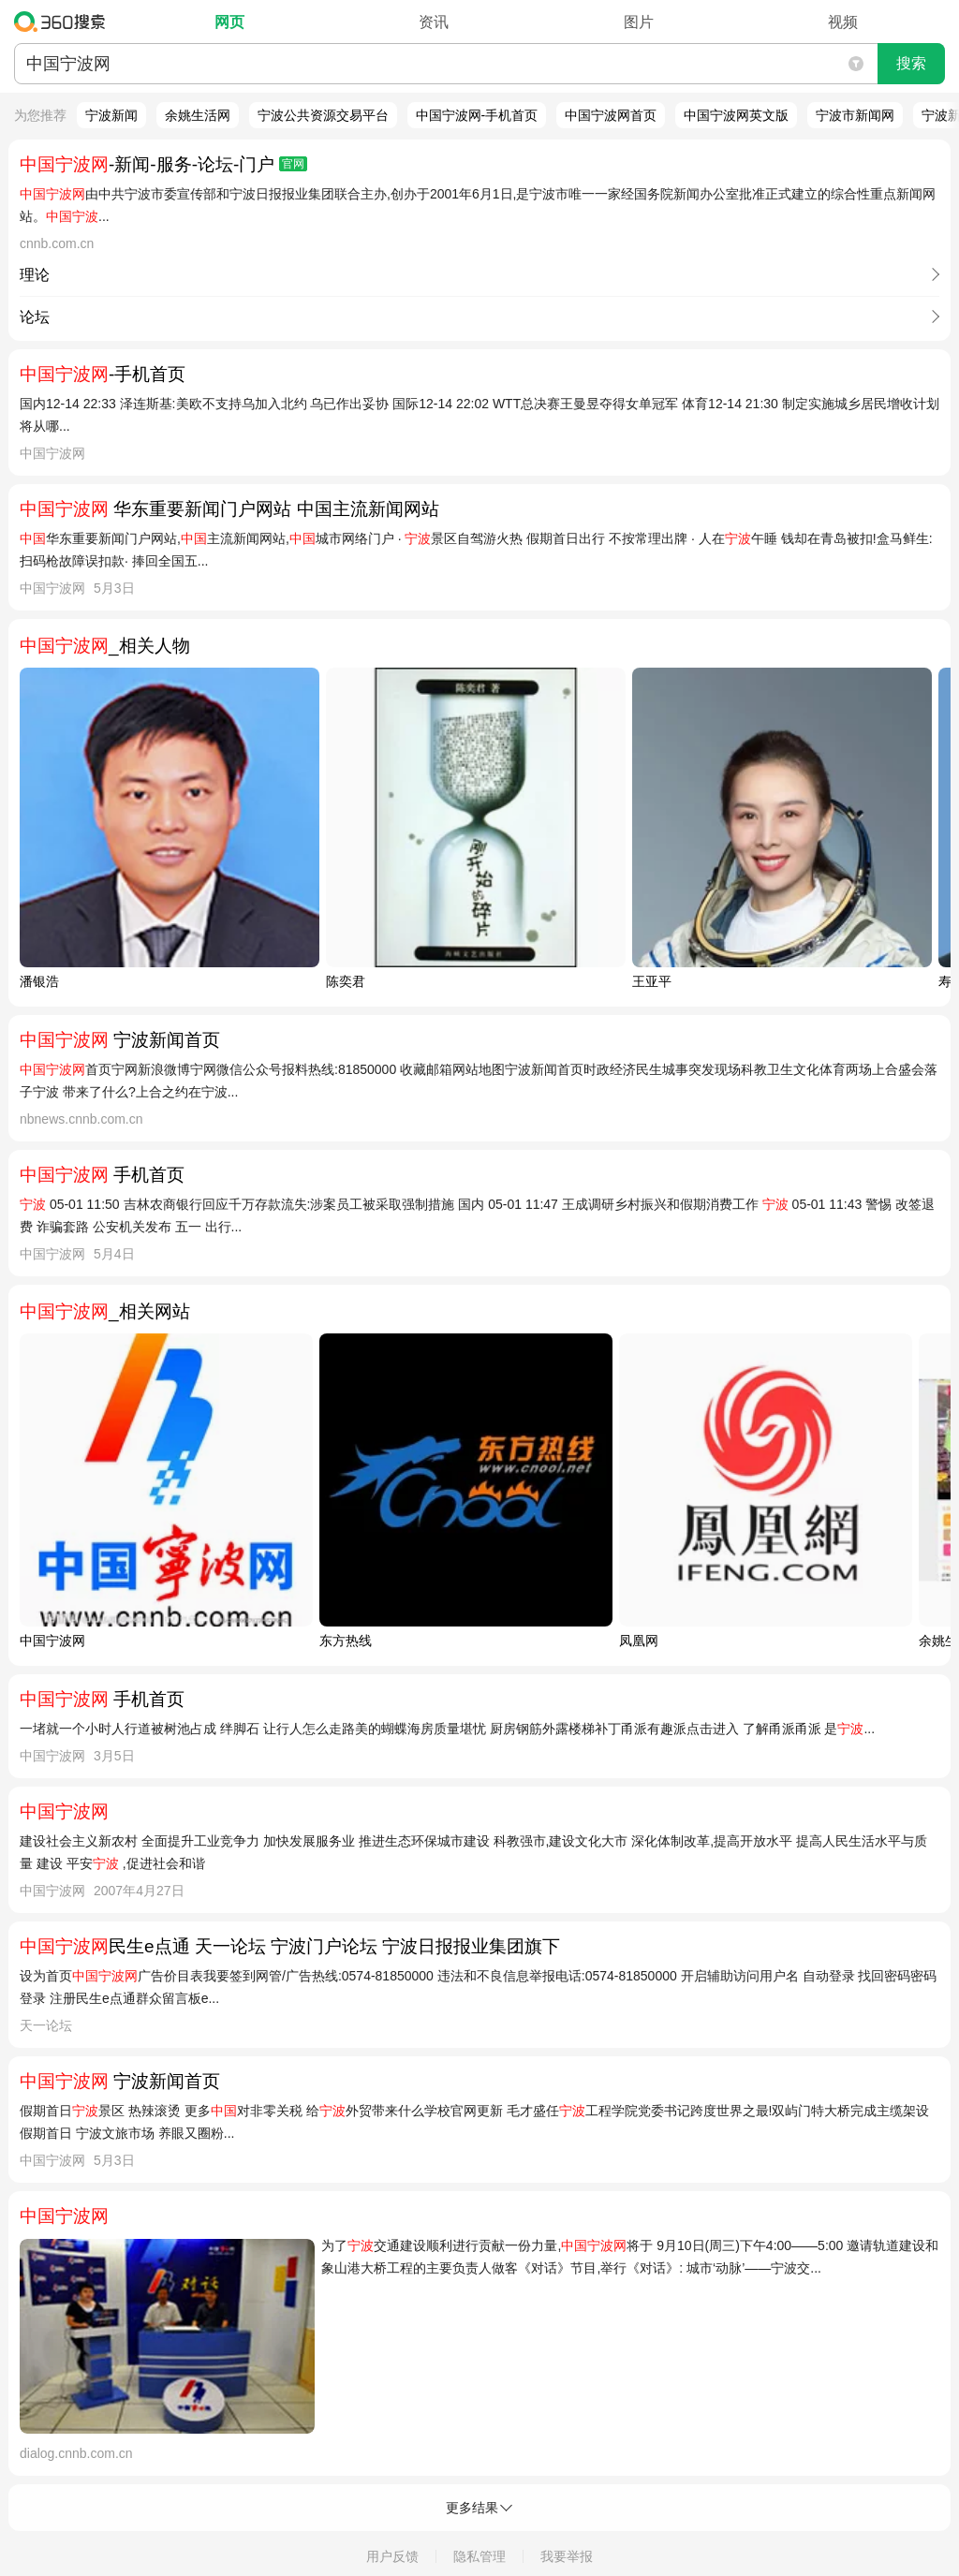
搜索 (911, 63)
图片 (639, 22)
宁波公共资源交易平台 (323, 115)
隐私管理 (479, 2556)
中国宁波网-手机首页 (477, 115)
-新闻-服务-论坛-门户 (163, 164)
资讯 (434, 22)
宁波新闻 (111, 115)
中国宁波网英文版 (736, 115)
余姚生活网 (197, 115)
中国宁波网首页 (611, 115)
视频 (843, 22)
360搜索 (64, 21)
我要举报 (566, 2556)
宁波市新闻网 (855, 115)
